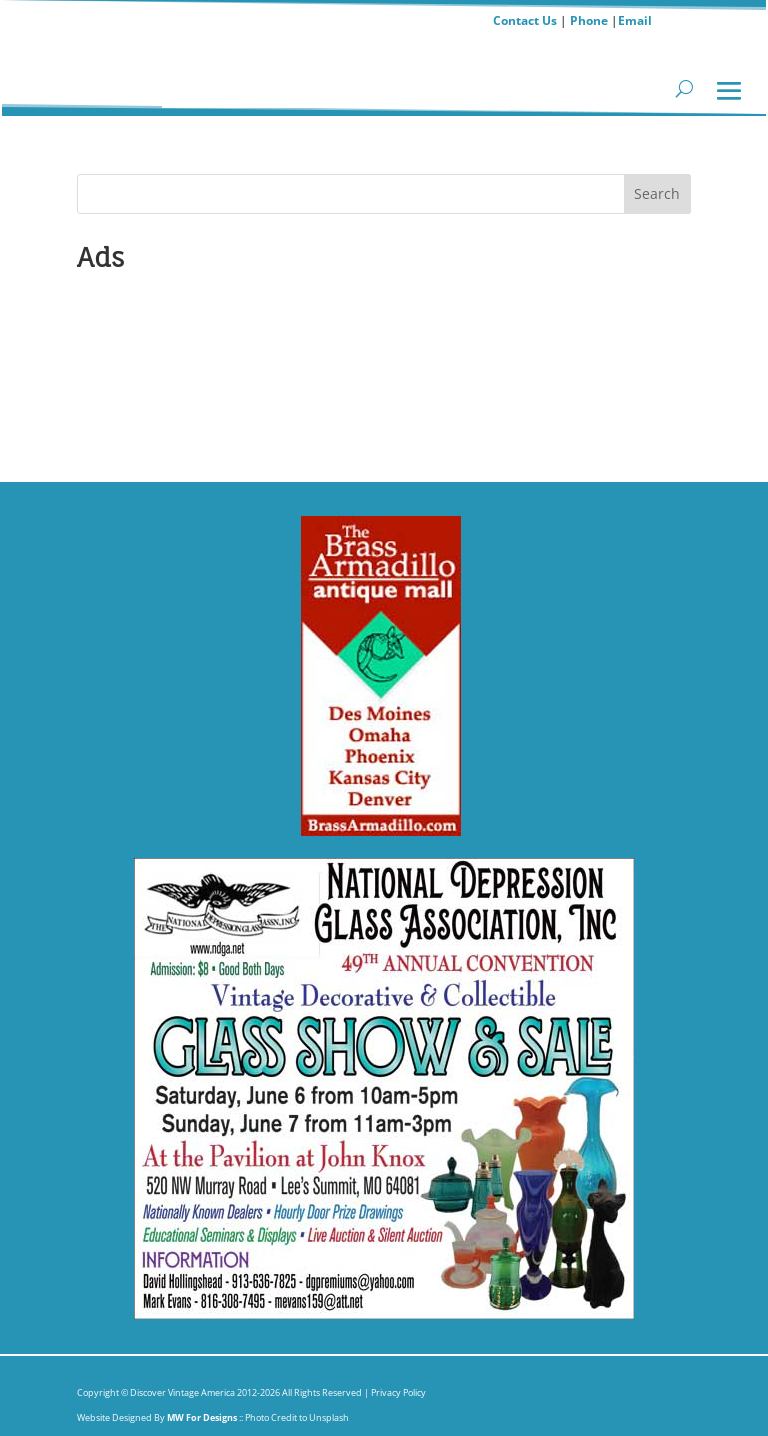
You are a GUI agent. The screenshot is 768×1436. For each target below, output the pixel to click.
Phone (589, 20)
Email (635, 20)
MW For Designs (203, 1417)
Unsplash (329, 1417)
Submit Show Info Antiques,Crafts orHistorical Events (187, 362)
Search (657, 193)
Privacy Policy (397, 1392)
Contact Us (525, 20)
